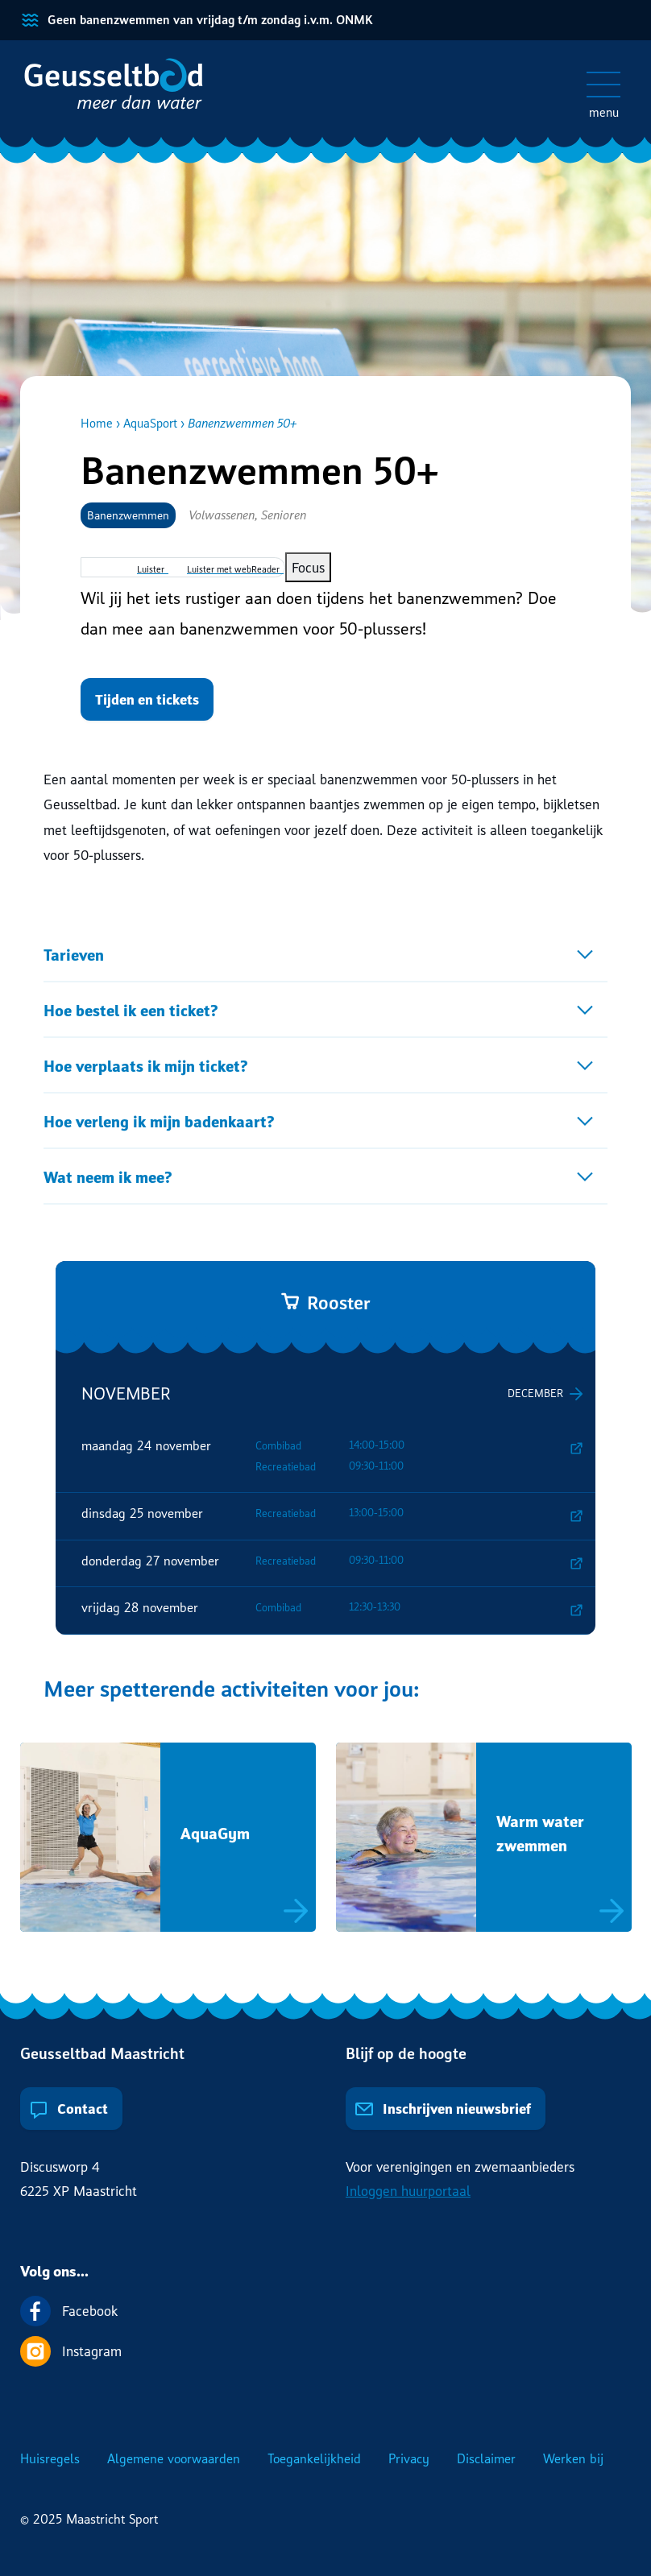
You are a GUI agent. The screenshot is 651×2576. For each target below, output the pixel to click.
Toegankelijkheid (314, 2458)
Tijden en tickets (147, 699)
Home (97, 423)
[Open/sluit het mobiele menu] (603, 85)
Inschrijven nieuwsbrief (443, 2109)
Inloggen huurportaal (408, 2190)
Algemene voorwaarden (173, 2458)
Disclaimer (486, 2458)
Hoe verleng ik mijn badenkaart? (159, 1121)
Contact (68, 2109)
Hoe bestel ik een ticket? (131, 1010)
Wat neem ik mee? (108, 1177)
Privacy (408, 2458)
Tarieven (74, 955)
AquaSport (150, 423)
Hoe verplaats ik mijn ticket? (146, 1066)
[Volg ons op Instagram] (325, 2351)
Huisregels (50, 2458)
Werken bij (573, 2458)
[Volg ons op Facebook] (325, 2311)
